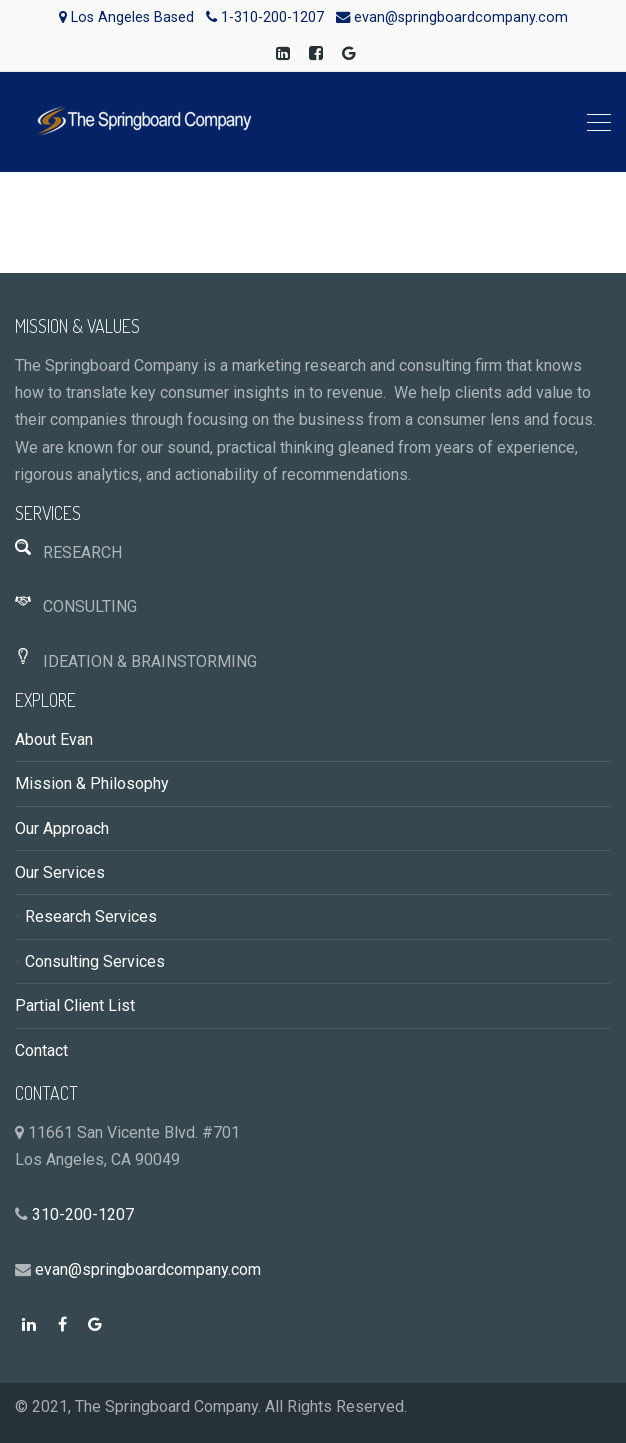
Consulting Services (95, 961)
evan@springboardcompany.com (148, 1269)
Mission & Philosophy (92, 783)
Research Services (91, 916)
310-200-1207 (83, 1214)
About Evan (54, 739)
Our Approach (62, 828)
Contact (41, 1050)
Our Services (60, 872)
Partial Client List (75, 1005)
